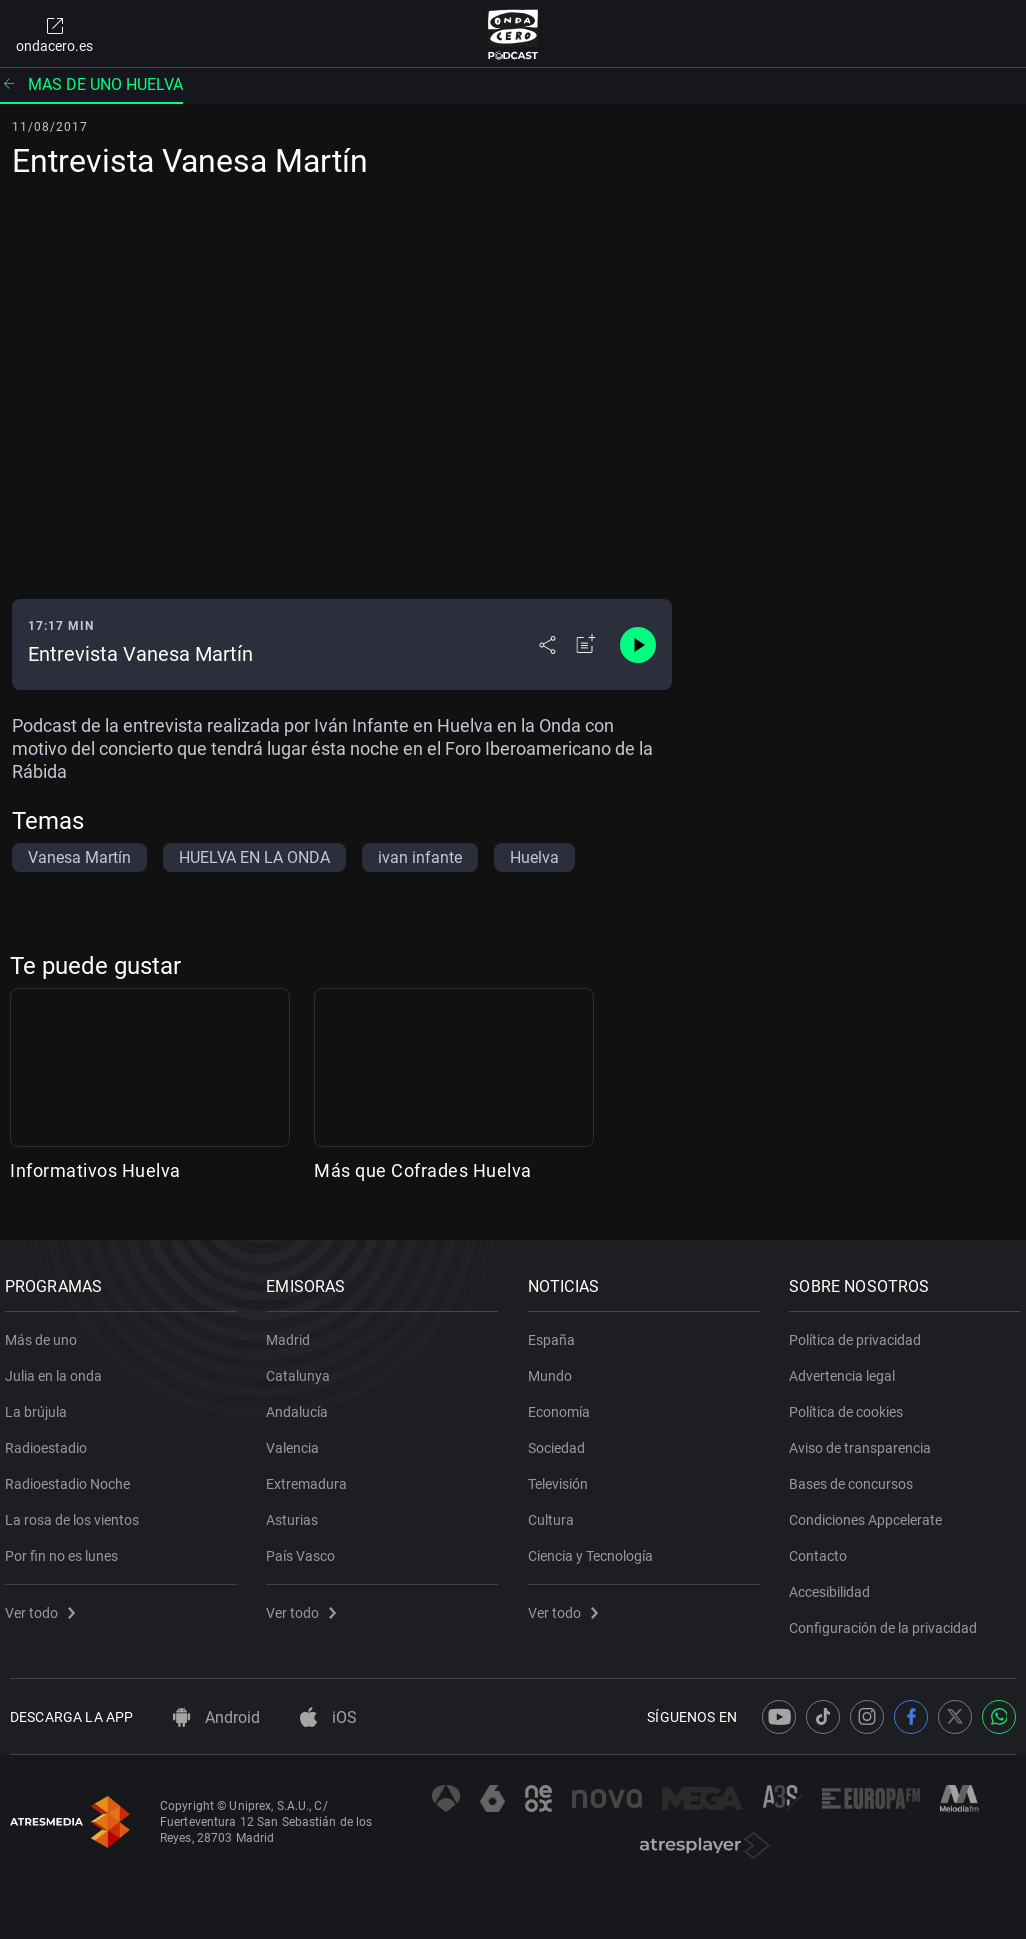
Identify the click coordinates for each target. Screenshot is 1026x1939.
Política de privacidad (861, 1332)
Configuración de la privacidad (889, 1620)
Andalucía (303, 1404)
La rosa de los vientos (77, 1512)
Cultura (556, 1512)
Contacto (824, 1548)
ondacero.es (54, 34)
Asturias (298, 1512)
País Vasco (306, 1548)
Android (216, 1717)
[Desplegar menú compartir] (547, 645)
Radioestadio (51, 1440)
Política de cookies (852, 1404)
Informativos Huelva (95, 1170)
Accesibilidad (835, 1584)
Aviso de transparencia (866, 1440)
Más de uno (46, 1332)
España (556, 1332)
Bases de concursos (857, 1476)
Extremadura (312, 1476)
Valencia (298, 1440)
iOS (328, 1717)
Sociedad (561, 1440)
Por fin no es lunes (66, 1548)
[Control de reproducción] (638, 645)
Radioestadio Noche (72, 1476)
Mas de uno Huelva (91, 84)
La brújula (41, 1404)
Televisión (563, 1476)
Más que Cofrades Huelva (423, 1170)
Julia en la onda (58, 1368)
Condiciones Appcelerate (871, 1512)
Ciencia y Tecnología (595, 1548)
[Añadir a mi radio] (586, 645)
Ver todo (45, 1605)
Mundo (555, 1368)
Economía (564, 1404)
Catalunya (304, 1368)
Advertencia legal (848, 1368)
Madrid (294, 1332)
